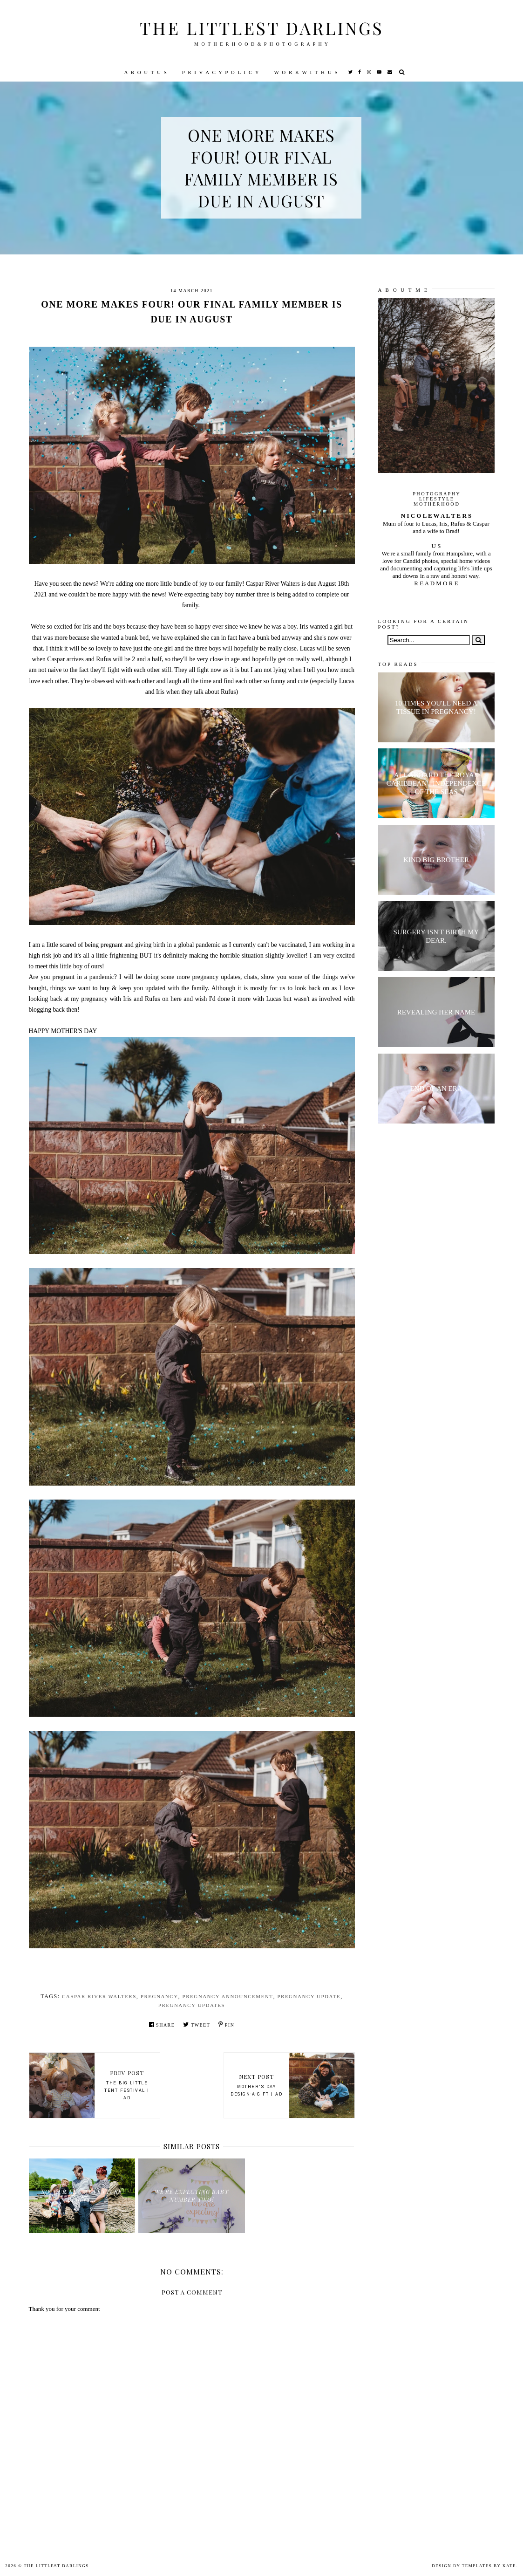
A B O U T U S (145, 72)
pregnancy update (308, 1996)
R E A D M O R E (436, 583)
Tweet (196, 2024)
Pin (226, 2024)
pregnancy (159, 1996)
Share (162, 2024)
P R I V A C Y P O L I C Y (221, 72)
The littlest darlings (262, 27)
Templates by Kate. (490, 2565)
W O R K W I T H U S (306, 72)
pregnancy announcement (228, 1996)
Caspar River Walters (99, 1996)
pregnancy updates (191, 2005)
